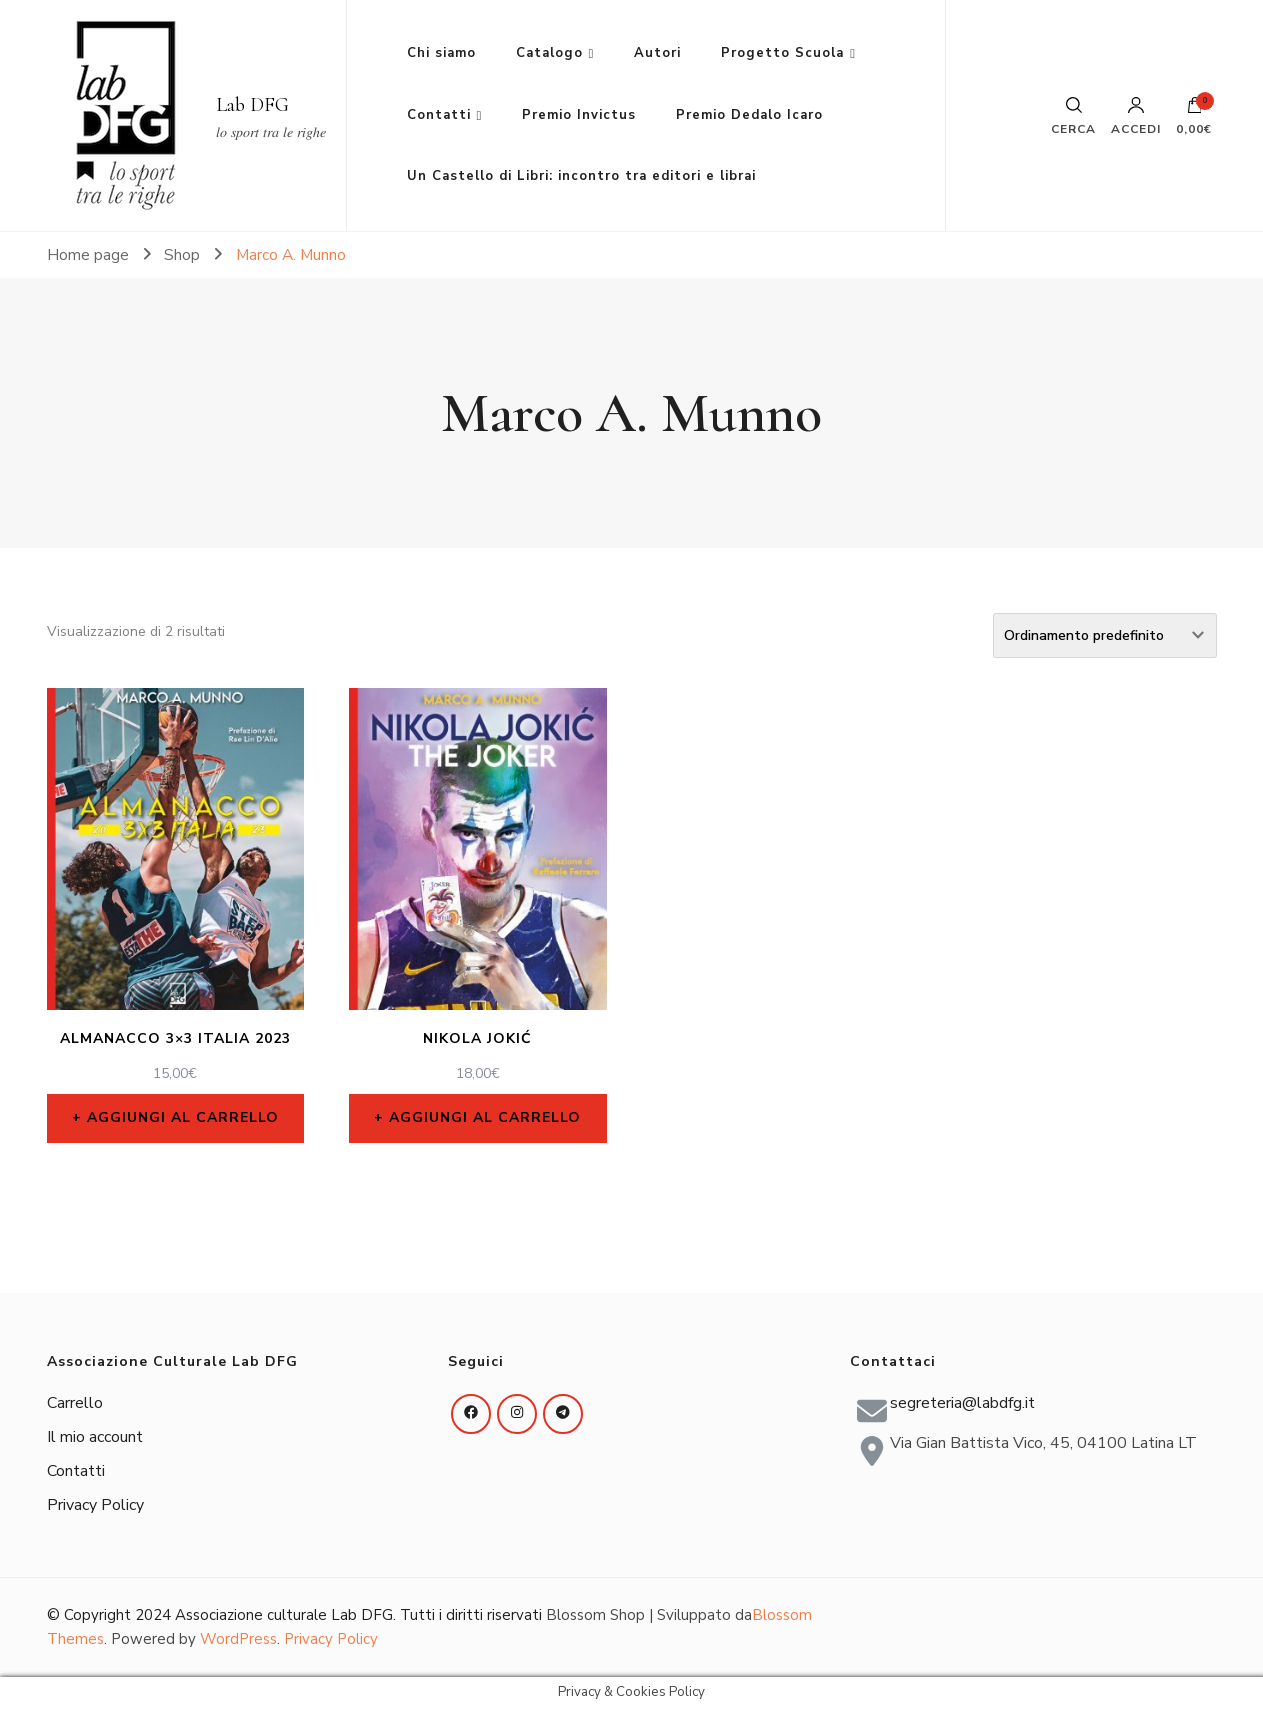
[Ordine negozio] (1105, 635)
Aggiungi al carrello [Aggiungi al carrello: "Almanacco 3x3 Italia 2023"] (183, 1117)
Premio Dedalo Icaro (749, 115)
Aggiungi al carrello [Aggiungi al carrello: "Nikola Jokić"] (485, 1117)
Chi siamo (441, 53)
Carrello (75, 1403)
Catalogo (549, 53)
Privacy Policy (95, 1505)
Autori (657, 53)
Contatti (439, 115)
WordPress (238, 1639)
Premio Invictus (579, 115)
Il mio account (95, 1437)
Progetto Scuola (782, 53)
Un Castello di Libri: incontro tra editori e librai (581, 176)
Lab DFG (252, 105)
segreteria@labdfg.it (962, 1403)
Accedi (1136, 116)
